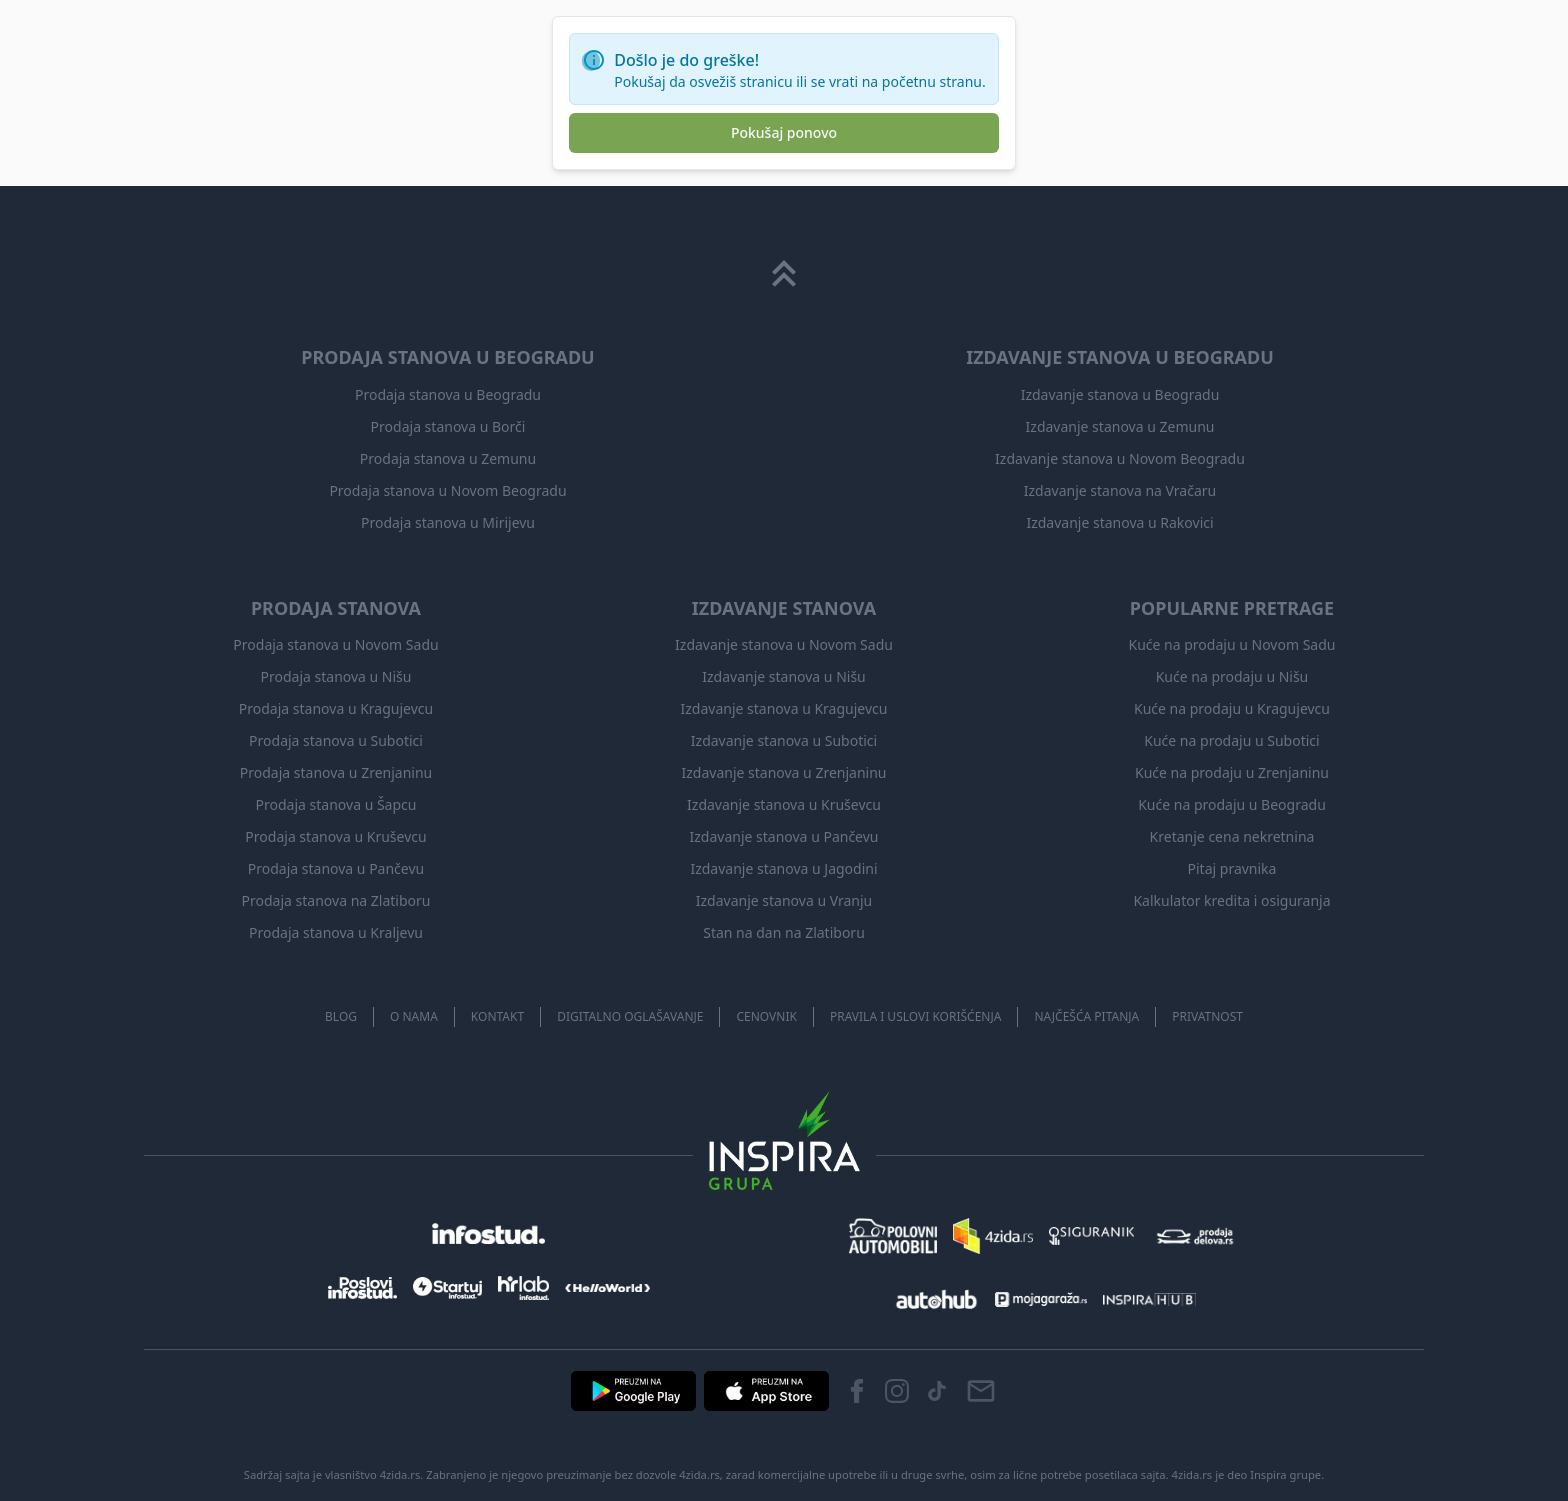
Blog (341, 1016)
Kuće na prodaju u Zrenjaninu (1232, 772)
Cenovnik (766, 1016)
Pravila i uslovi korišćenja (916, 1016)
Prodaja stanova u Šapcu (336, 804)
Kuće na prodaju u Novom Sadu (1232, 644)
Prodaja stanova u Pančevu (336, 868)
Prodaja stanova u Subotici (336, 740)
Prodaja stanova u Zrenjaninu (336, 772)
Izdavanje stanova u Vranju (784, 900)
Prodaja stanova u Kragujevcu (336, 708)
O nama (414, 1016)
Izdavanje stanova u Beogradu (1120, 394)
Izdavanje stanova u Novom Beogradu (1120, 458)
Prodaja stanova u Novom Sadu (335, 644)
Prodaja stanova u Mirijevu (448, 522)
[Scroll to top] (784, 274)
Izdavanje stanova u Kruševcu (784, 804)
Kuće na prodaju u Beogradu (1232, 804)
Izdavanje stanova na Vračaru (1120, 490)
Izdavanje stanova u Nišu (784, 676)
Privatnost (1207, 1016)
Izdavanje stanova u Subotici (784, 740)
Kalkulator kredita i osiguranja (1231, 900)
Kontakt (497, 1016)
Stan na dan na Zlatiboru (784, 932)
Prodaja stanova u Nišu (336, 676)
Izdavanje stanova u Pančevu (784, 836)
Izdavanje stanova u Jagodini (783, 868)
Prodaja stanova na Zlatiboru (336, 900)
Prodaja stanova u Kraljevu (336, 932)
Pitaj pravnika (1232, 868)
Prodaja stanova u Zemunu (448, 458)
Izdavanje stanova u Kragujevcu (784, 708)
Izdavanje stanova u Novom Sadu (784, 644)
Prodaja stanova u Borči (448, 426)
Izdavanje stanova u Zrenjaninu (783, 772)
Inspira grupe (1285, 1474)
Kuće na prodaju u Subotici (1231, 740)
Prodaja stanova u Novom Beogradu (447, 490)
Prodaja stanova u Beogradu (448, 394)
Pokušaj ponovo (784, 132)
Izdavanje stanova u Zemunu (1120, 426)
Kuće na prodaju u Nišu (1232, 676)
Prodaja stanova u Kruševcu (335, 836)
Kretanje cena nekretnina (1232, 836)
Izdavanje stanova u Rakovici (1119, 522)
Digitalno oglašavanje (630, 1016)
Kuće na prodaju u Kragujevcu (1232, 708)
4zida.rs (1192, 1474)
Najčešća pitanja (1086, 1016)
